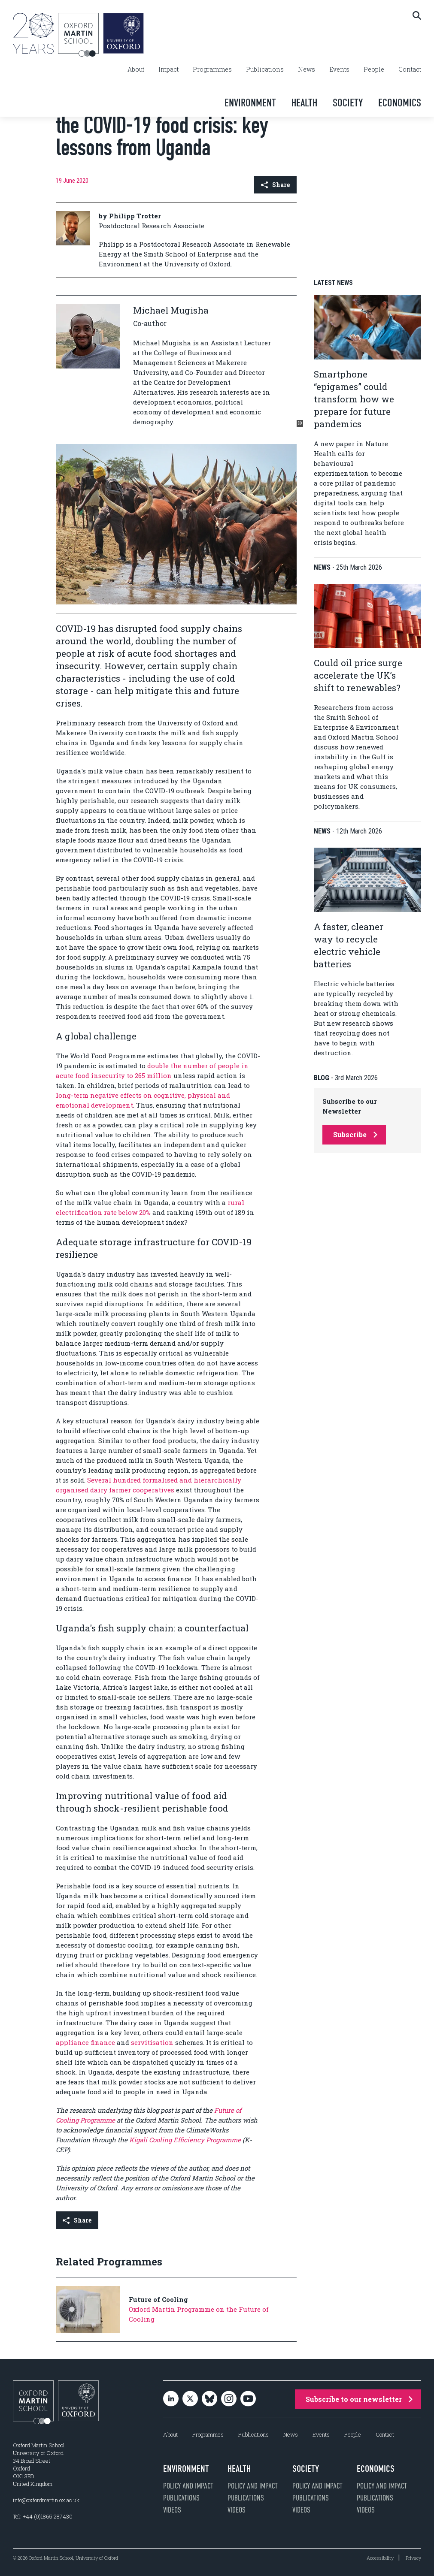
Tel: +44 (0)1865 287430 (43, 2516)
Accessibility (380, 2558)
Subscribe (355, 1134)
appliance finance (85, 2042)
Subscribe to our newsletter (359, 2399)
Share (275, 185)
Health (304, 103)
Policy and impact (188, 2486)
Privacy (413, 2558)
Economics (399, 103)
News (306, 69)
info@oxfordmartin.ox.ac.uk (46, 2500)
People (374, 69)
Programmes (212, 69)
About (135, 69)
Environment (250, 103)
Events (339, 69)
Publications (265, 69)
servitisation (152, 2042)
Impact (168, 69)
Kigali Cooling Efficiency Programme (185, 2139)
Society (348, 103)
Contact (409, 69)
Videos (172, 2510)
